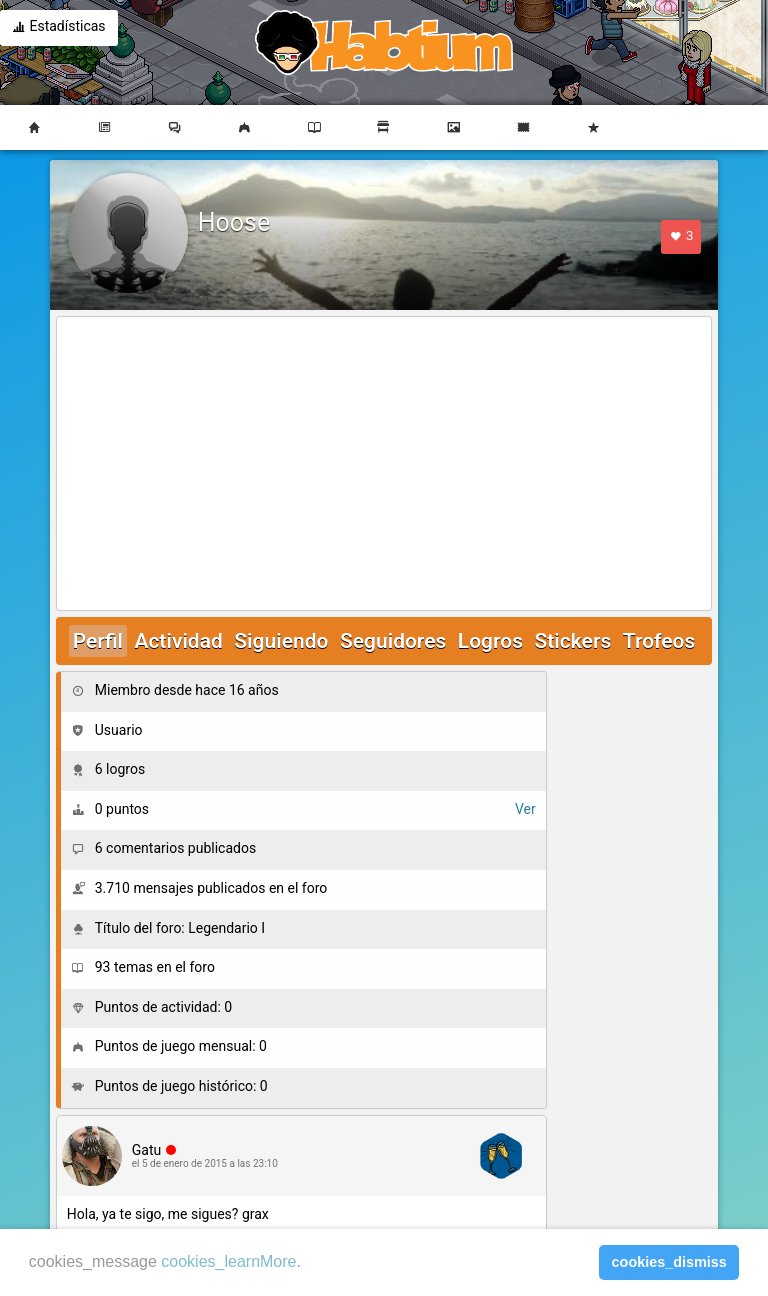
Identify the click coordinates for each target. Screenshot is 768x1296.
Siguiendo (281, 641)
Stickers (572, 641)
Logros (490, 641)
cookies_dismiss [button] (669, 1262)
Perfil (98, 641)
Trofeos (659, 641)
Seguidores (393, 641)
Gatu (146, 1150)
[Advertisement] (384, 465)
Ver (525, 809)
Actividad (178, 641)
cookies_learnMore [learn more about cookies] (228, 1261)
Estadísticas (59, 28)
